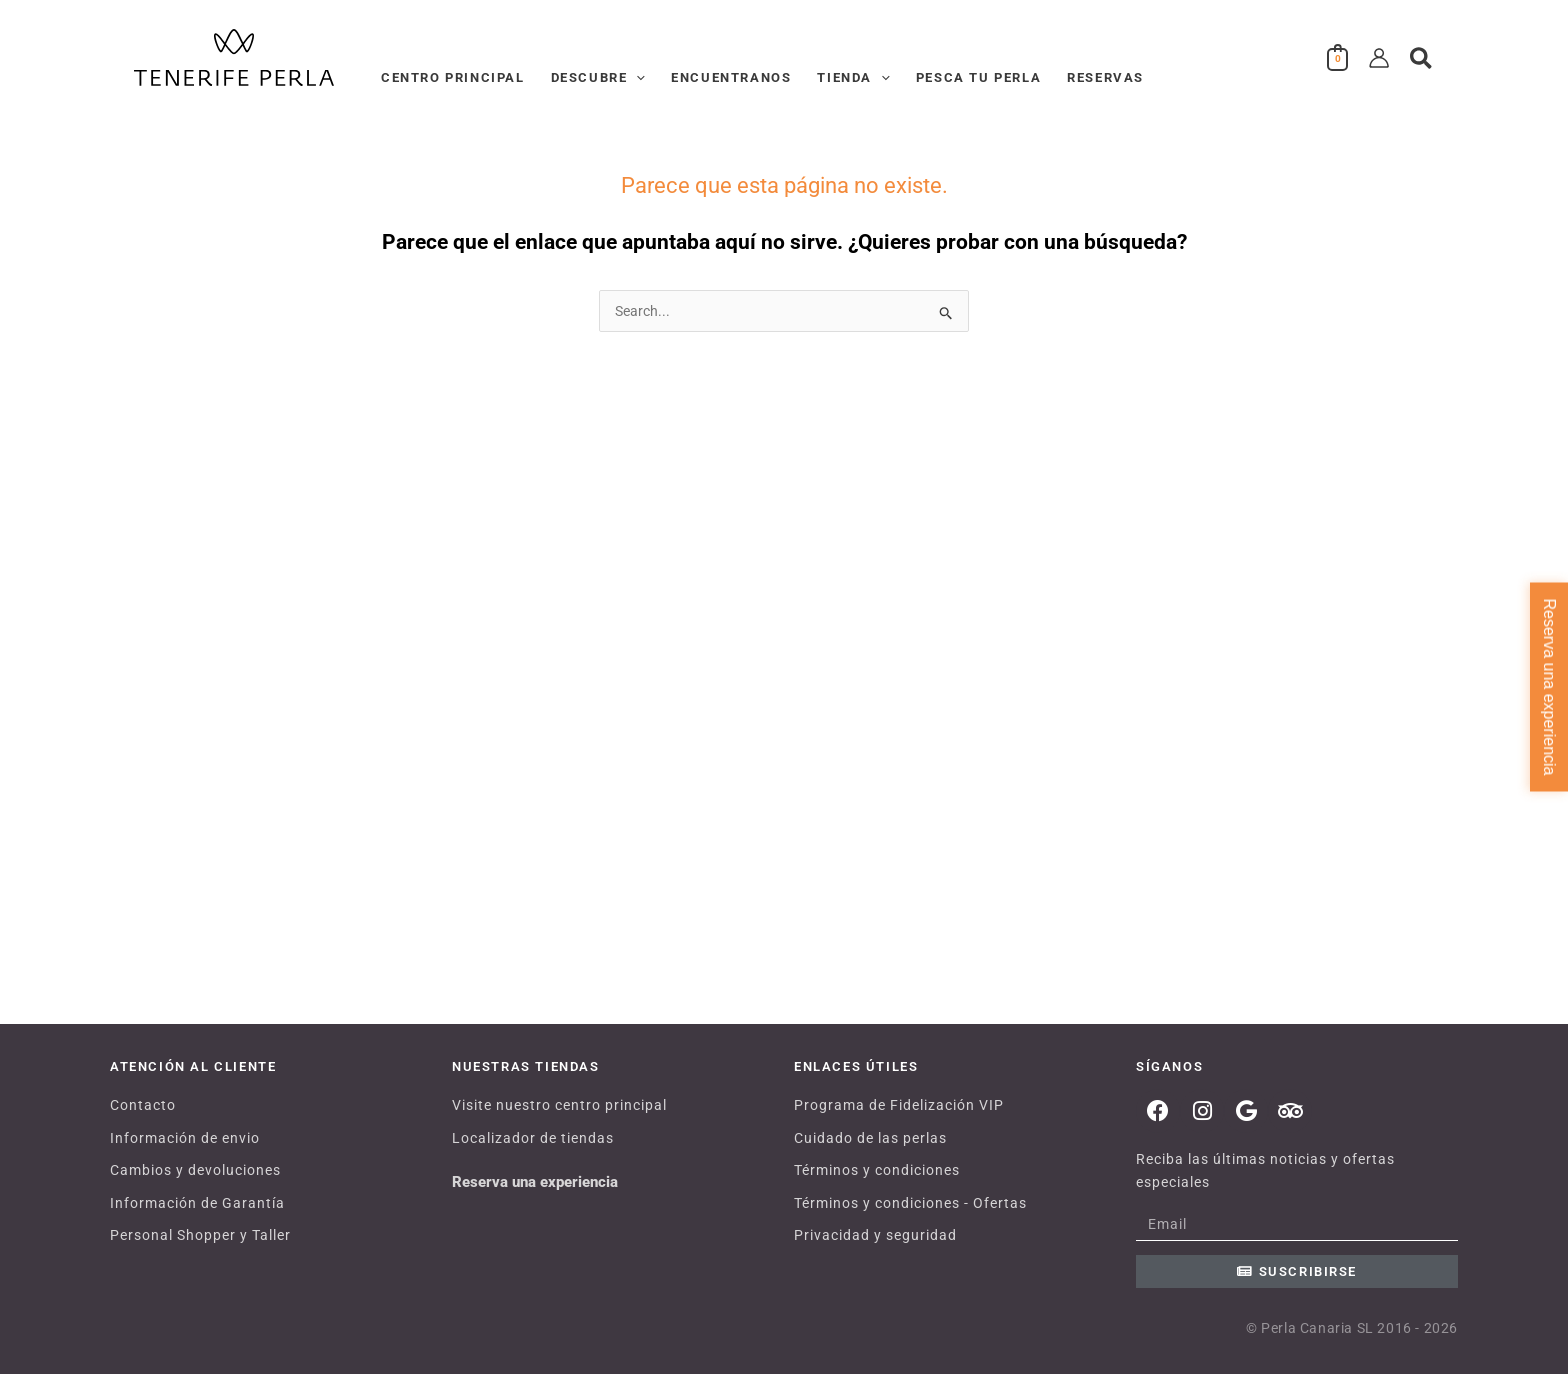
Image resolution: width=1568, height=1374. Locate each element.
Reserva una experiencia (535, 1182)
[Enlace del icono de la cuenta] (1379, 58)
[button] (636, 78)
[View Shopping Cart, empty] (1338, 58)
